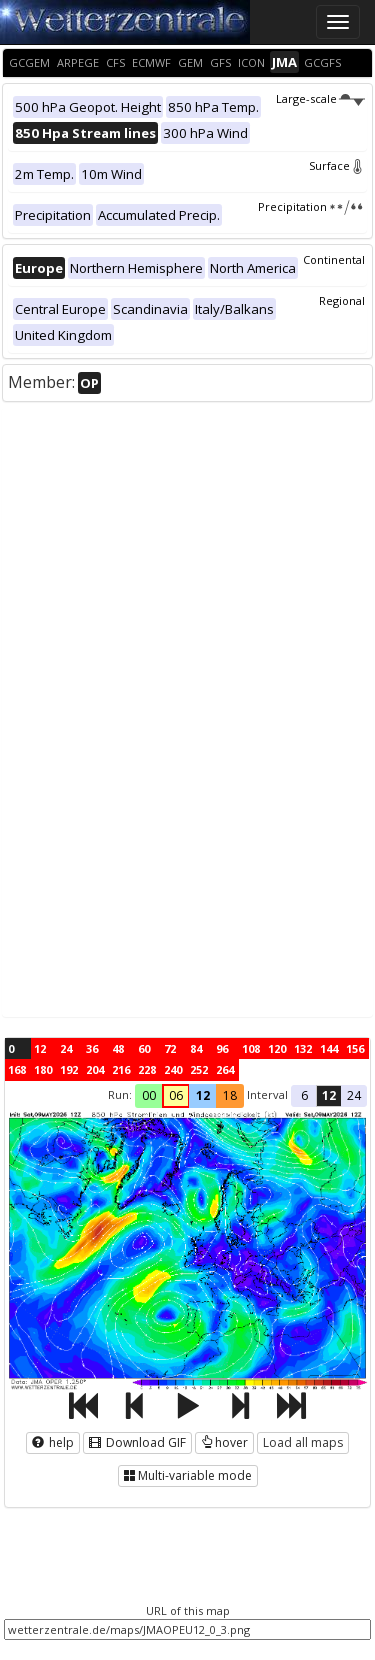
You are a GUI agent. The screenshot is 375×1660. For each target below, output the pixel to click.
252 (199, 1069)
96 (222, 1048)
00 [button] (149, 1095)
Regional (342, 300)
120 (277, 1048)
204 (95, 1069)
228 (147, 1069)
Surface (337, 165)
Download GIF (137, 1442)
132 (303, 1048)
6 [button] (304, 1095)
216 (121, 1069)
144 (329, 1048)
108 (251, 1048)
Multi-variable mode (188, 1475)
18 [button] (230, 1095)
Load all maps (303, 1442)
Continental (334, 259)
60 (144, 1048)
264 (225, 1069)
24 (66, 1048)
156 (355, 1048)
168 (17, 1069)
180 (43, 1069)
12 (40, 1048)
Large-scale (320, 98)
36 (92, 1048)
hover (224, 1442)
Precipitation (311, 206)
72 (170, 1048)
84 (196, 1048)
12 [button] (203, 1095)
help (53, 1442)
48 (118, 1048)
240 (173, 1069)
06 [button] (176, 1095)
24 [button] (354, 1095)
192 (69, 1069)
